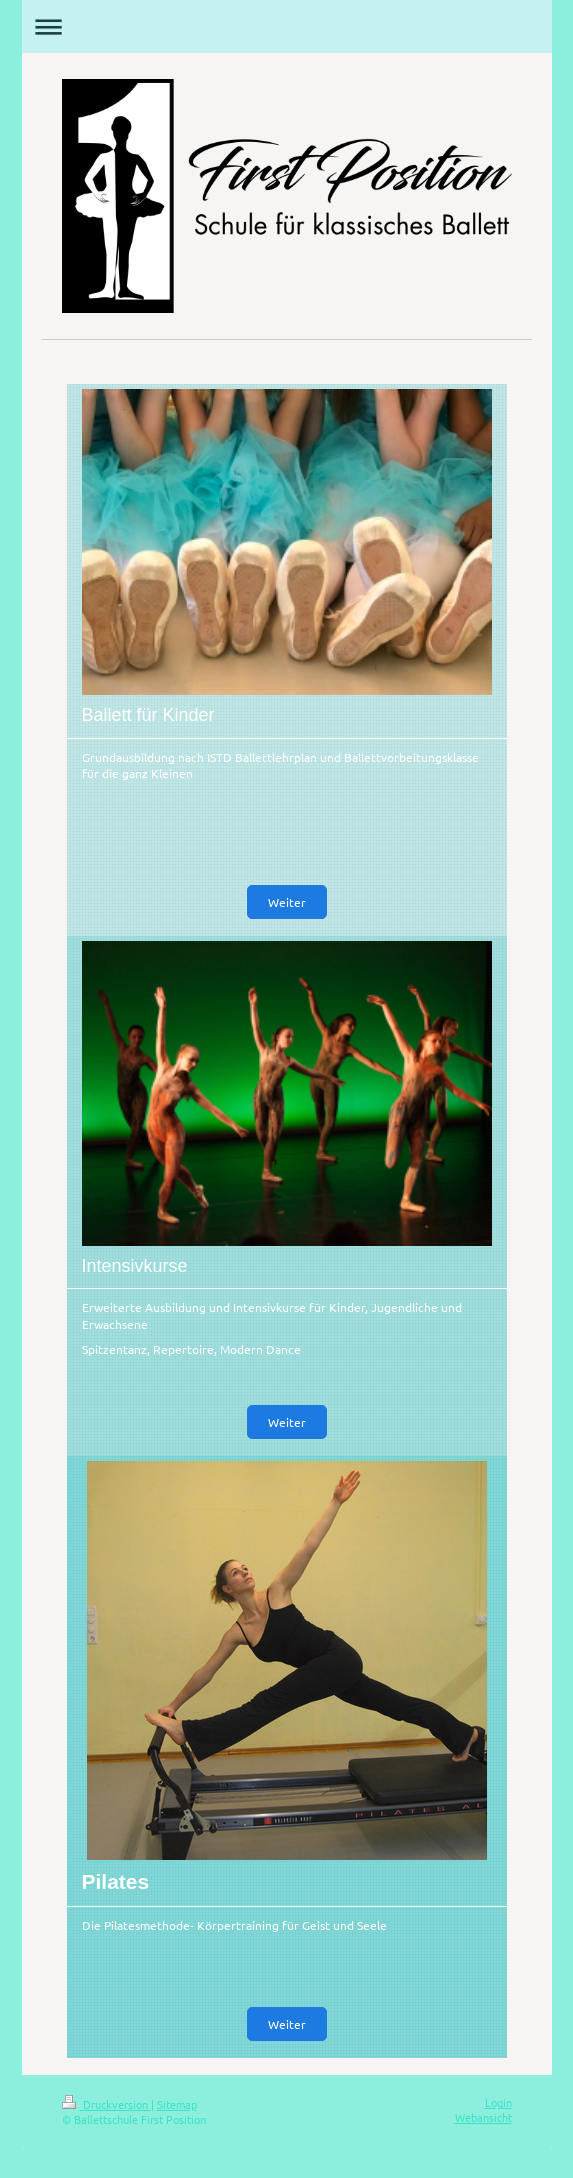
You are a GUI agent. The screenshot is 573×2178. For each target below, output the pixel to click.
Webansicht (483, 2117)
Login (498, 2102)
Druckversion (106, 2104)
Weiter (287, 902)
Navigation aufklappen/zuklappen (287, 26)
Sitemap (177, 2104)
